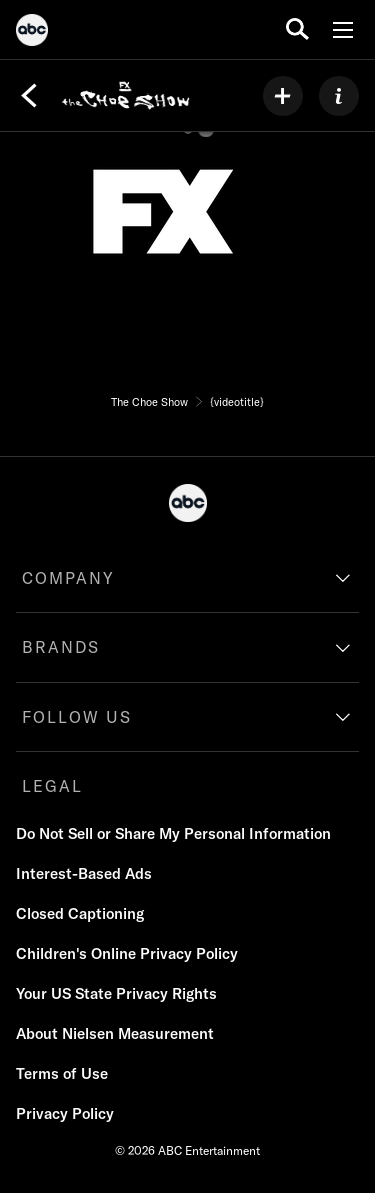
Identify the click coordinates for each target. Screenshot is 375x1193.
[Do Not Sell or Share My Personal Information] (173, 834)
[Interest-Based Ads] (84, 874)
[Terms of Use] (62, 1074)
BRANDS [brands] (61, 647)
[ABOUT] (339, 96)
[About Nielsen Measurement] (115, 1034)
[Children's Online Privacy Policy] (127, 954)
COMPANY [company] (68, 578)
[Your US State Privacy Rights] (116, 994)
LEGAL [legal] (52, 786)
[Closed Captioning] (80, 914)
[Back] (29, 96)
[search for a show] (297, 29)
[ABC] (32, 33)
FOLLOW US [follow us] (77, 717)
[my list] (283, 96)
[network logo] (163, 212)
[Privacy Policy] (65, 1114)
